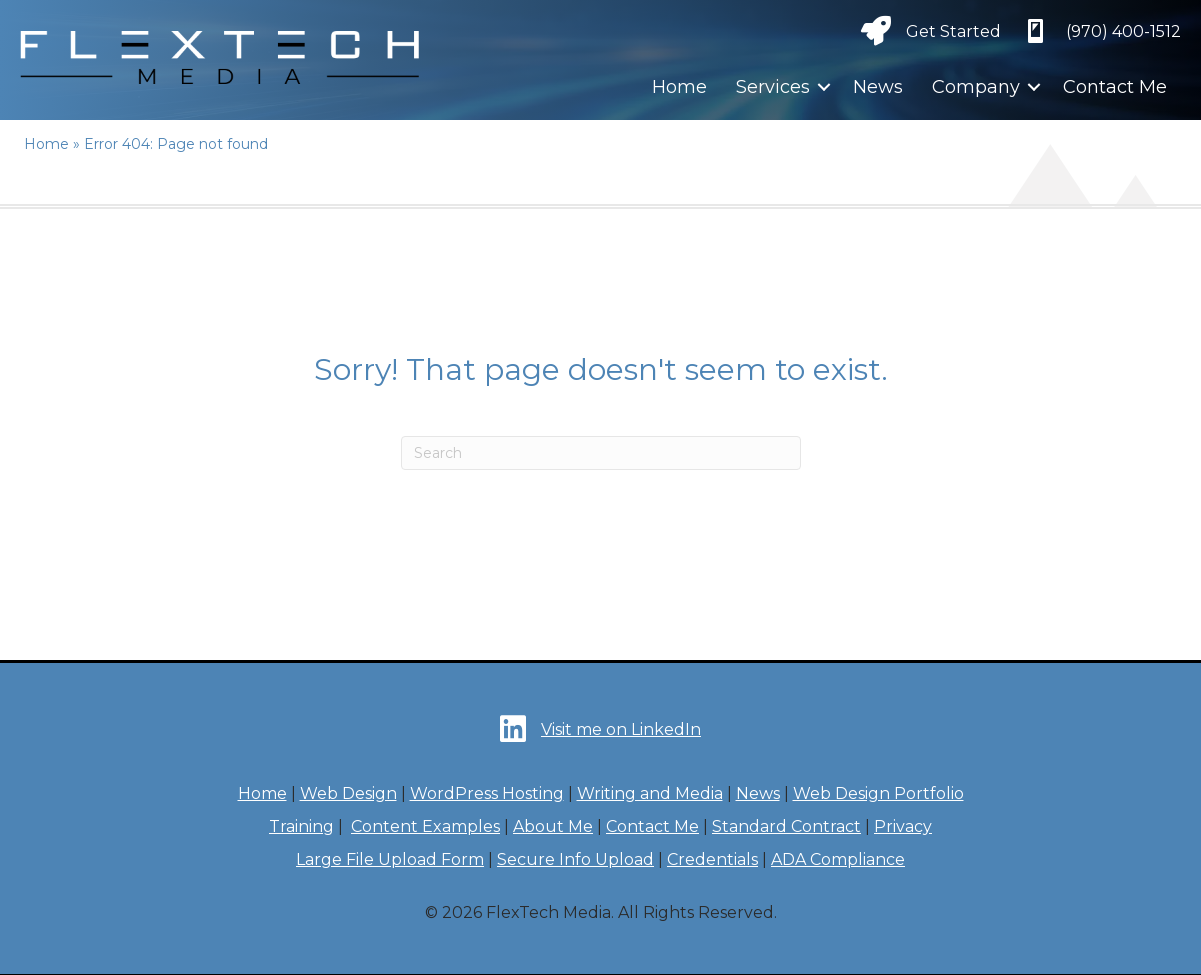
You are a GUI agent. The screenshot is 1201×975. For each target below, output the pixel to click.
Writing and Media (650, 793)
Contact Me (1115, 87)
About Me (553, 826)
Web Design (348, 793)
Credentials (712, 859)
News (878, 87)
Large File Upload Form (390, 859)
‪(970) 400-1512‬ (1123, 31)
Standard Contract (786, 826)
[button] (824, 87)
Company (976, 87)
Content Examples (425, 826)
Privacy (903, 826)
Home (679, 87)
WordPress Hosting (487, 793)
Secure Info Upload (575, 859)
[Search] (601, 453)
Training (301, 826)
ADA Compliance (838, 859)
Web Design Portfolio (878, 793)
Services (773, 87)
